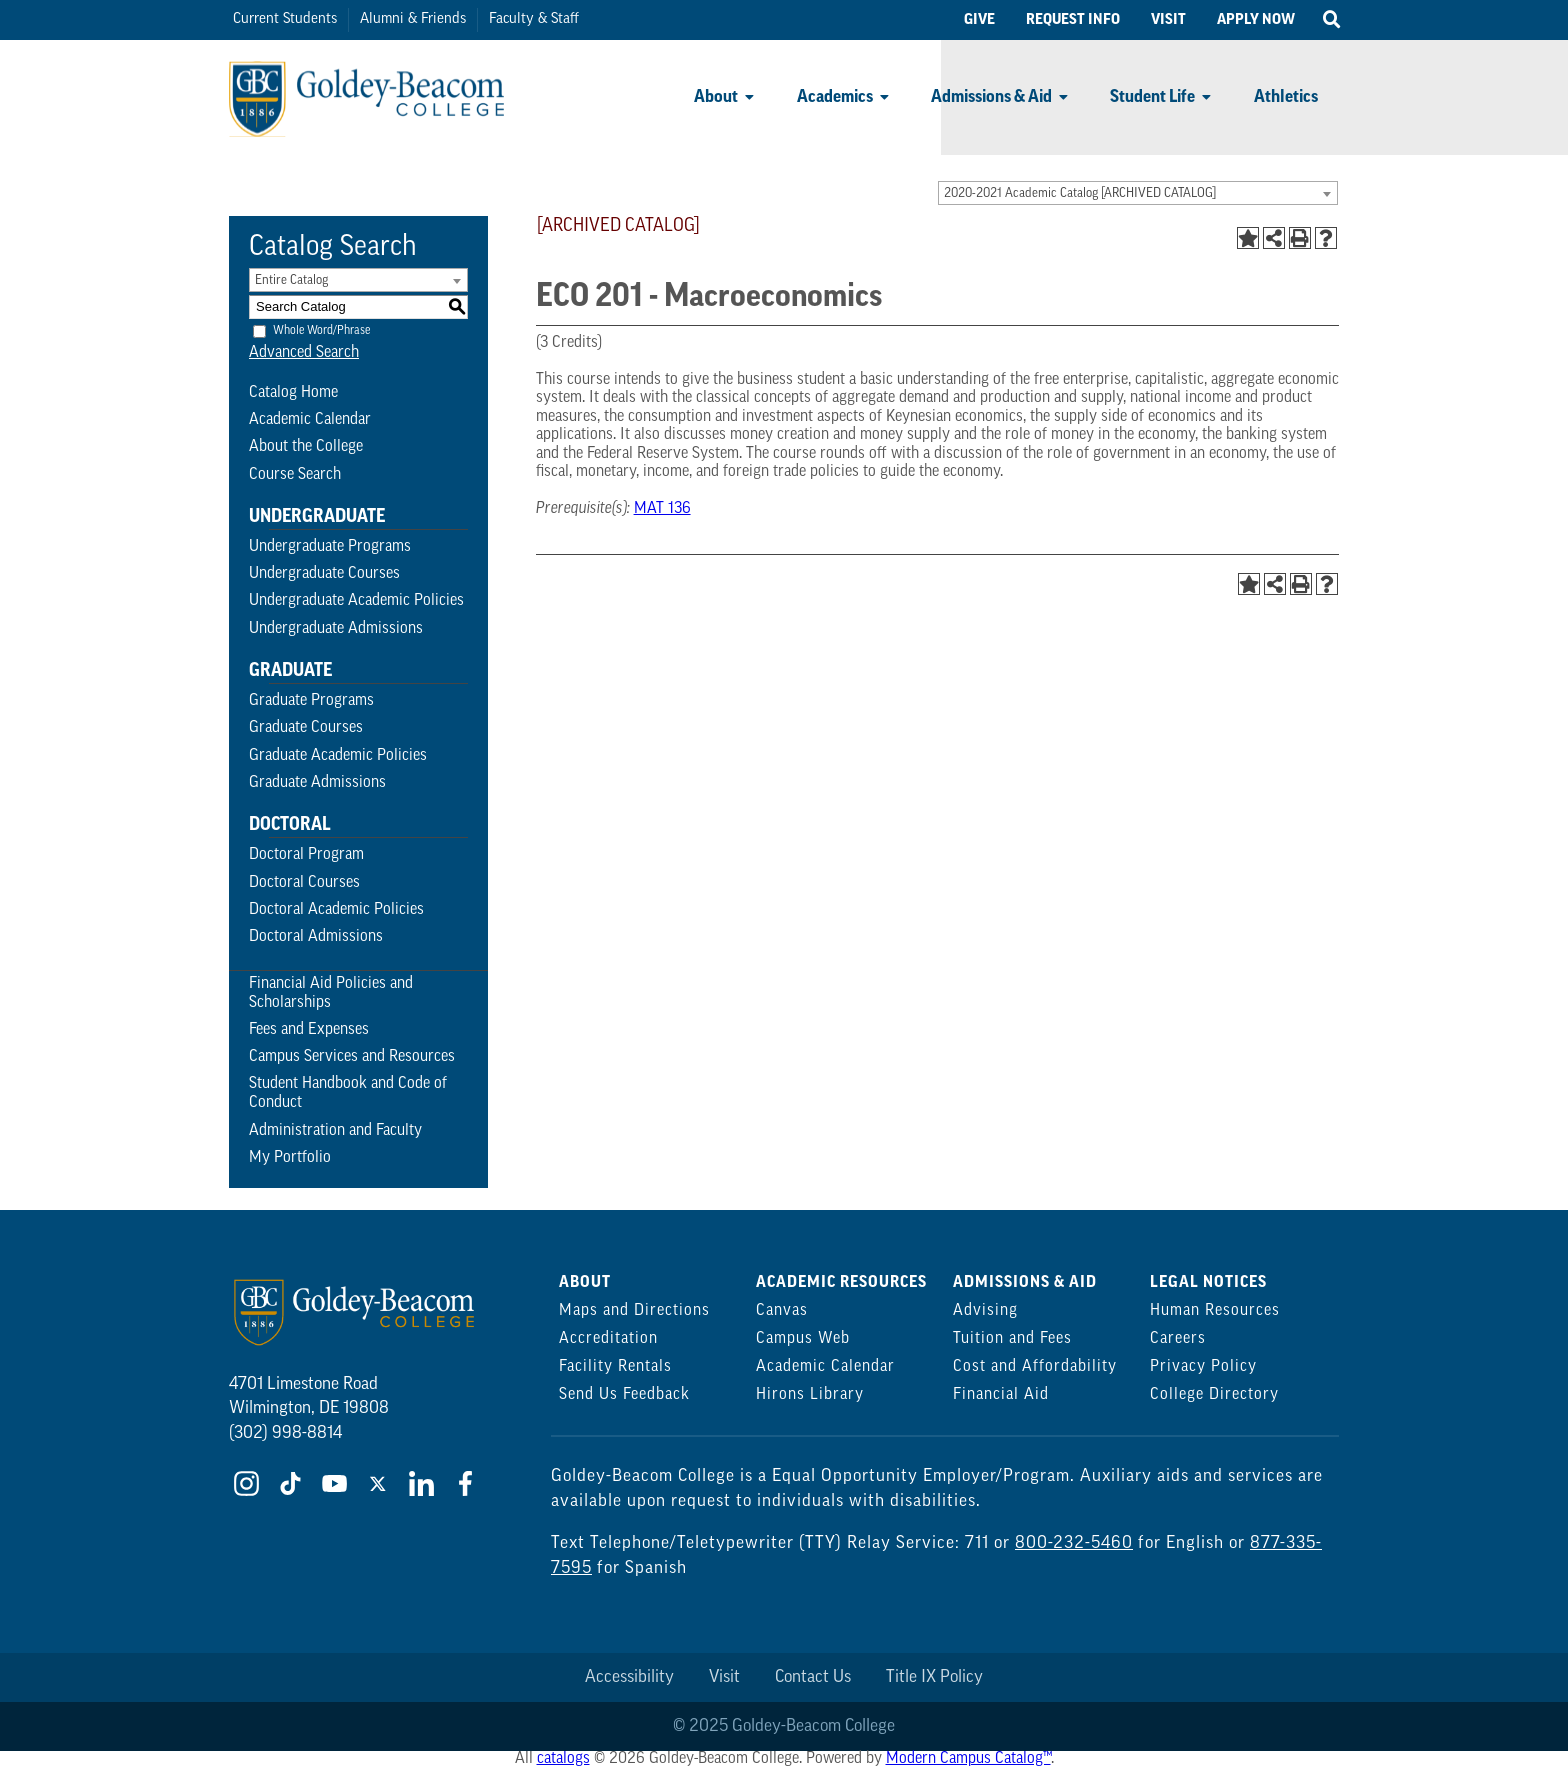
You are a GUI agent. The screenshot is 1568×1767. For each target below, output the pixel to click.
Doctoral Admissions (316, 937)
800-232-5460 (1074, 1543)
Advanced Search (304, 353)
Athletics (1286, 96)
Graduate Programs (311, 701)
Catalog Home (293, 393)
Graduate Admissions (317, 783)
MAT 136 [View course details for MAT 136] (662, 509)
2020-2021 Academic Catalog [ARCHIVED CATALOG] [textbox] (1080, 193)
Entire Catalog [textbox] (291, 280)
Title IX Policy (934, 1677)
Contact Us (813, 1677)
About (716, 96)
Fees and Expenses (309, 1030)
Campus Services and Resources (352, 1057)
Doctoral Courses (304, 883)
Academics (835, 96)
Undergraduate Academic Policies (356, 601)
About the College (306, 447)
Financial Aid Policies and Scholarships (331, 993)
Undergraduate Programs (330, 547)
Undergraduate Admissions (336, 629)
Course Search (295, 475)
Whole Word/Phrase (321, 330)
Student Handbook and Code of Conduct (348, 1093)
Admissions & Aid (991, 96)
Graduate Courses (306, 728)
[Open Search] (1331, 20)
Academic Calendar (310, 420)
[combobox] (1138, 193)
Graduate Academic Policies (338, 756)
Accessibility (629, 1677)
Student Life (1152, 96)
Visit (724, 1677)
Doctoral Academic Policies (336, 910)
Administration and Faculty (335, 1131)
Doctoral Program (306, 855)
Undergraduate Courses (324, 574)
